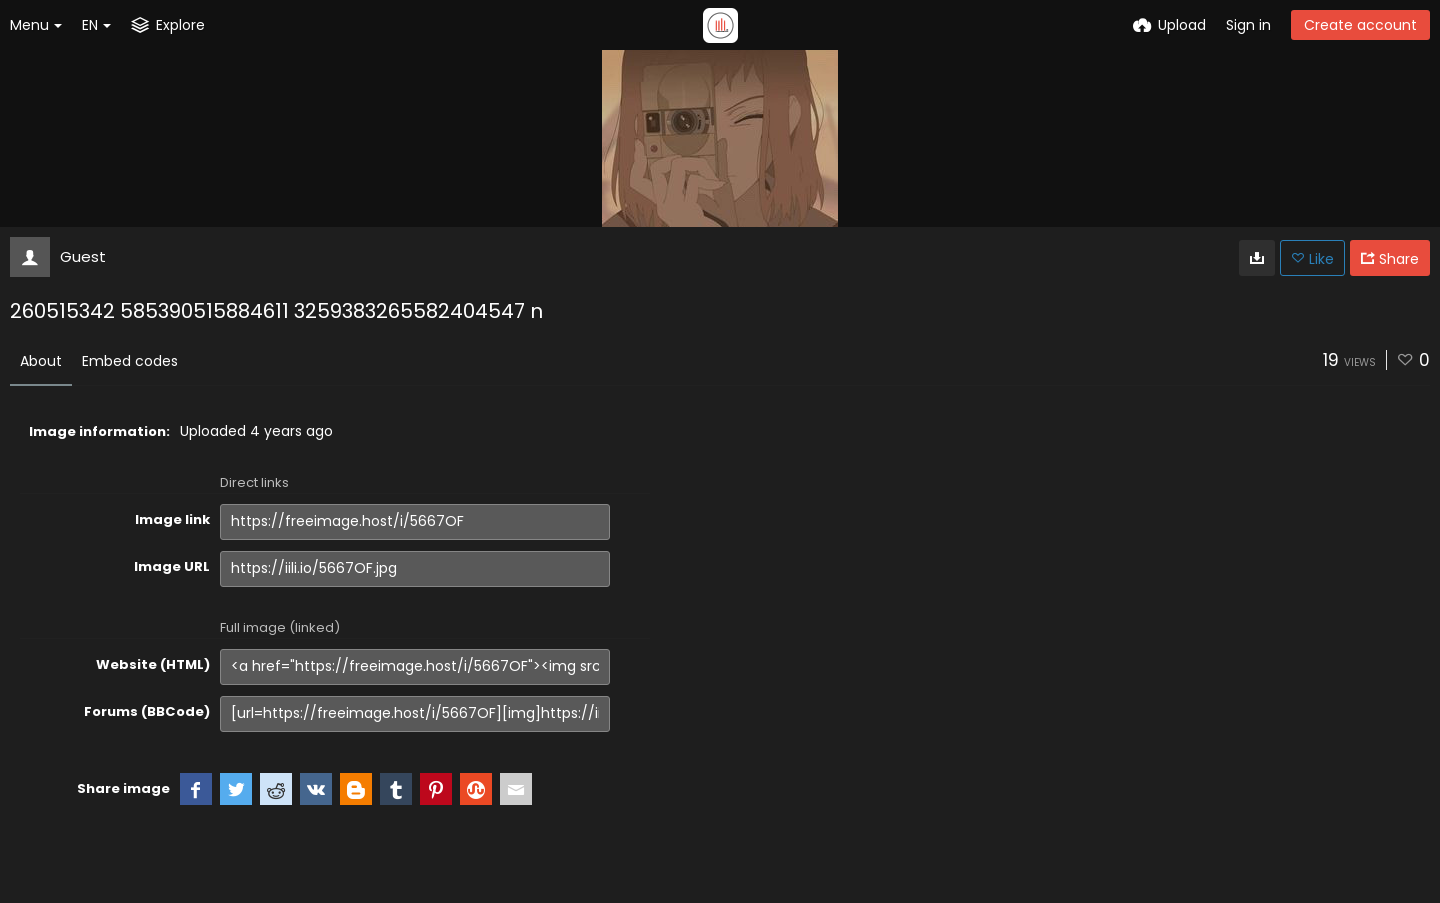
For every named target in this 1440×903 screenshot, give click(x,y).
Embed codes (130, 361)
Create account (1360, 25)
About (41, 361)
